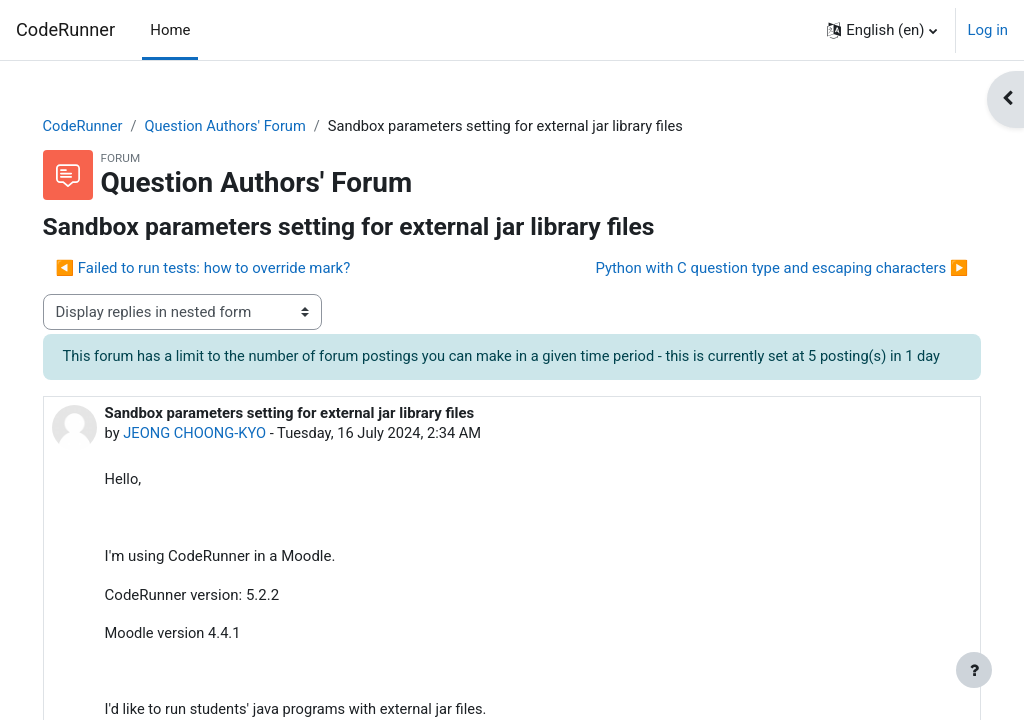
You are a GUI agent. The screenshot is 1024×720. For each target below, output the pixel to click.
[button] (881, 30)
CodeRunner (65, 29)
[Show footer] (974, 670)
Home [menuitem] (170, 30)
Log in (988, 30)
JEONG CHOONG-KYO (225, 457)
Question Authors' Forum (257, 127)
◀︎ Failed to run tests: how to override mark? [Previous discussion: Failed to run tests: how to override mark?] (231, 269)
